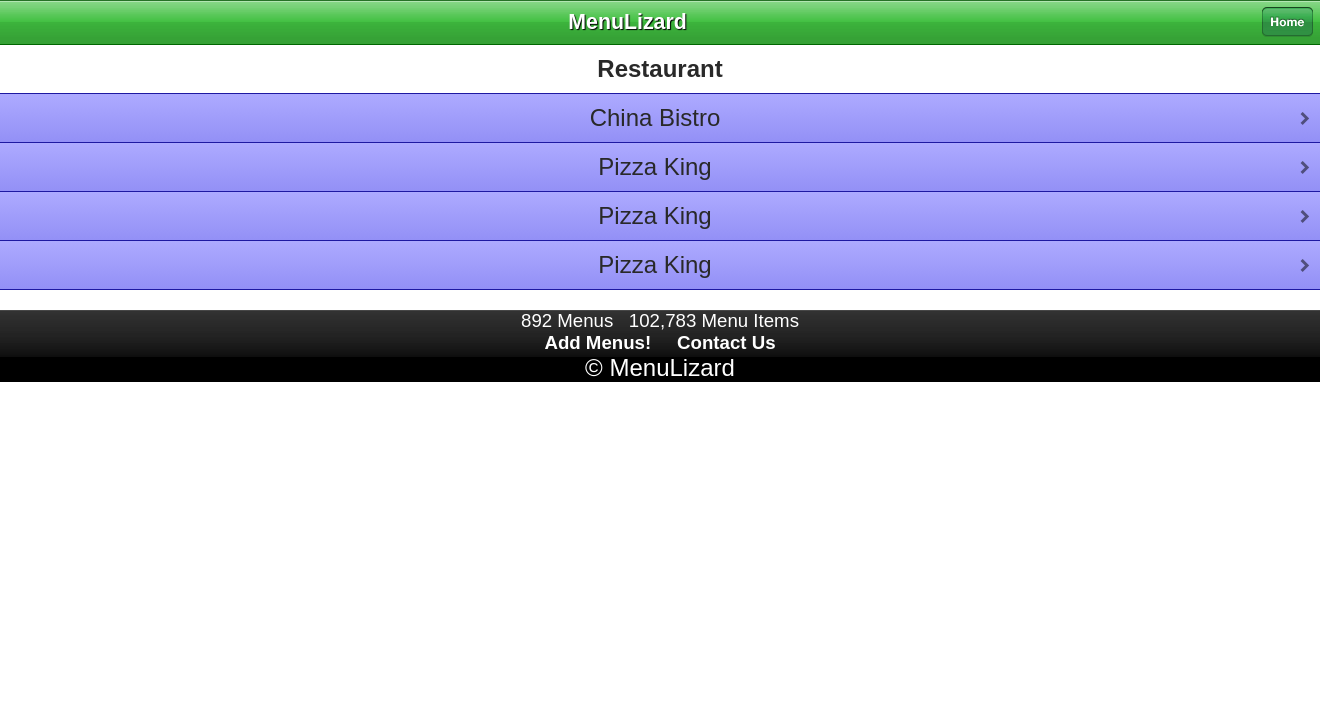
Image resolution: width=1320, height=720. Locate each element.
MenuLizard (671, 367)
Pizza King (654, 166)
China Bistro (655, 117)
